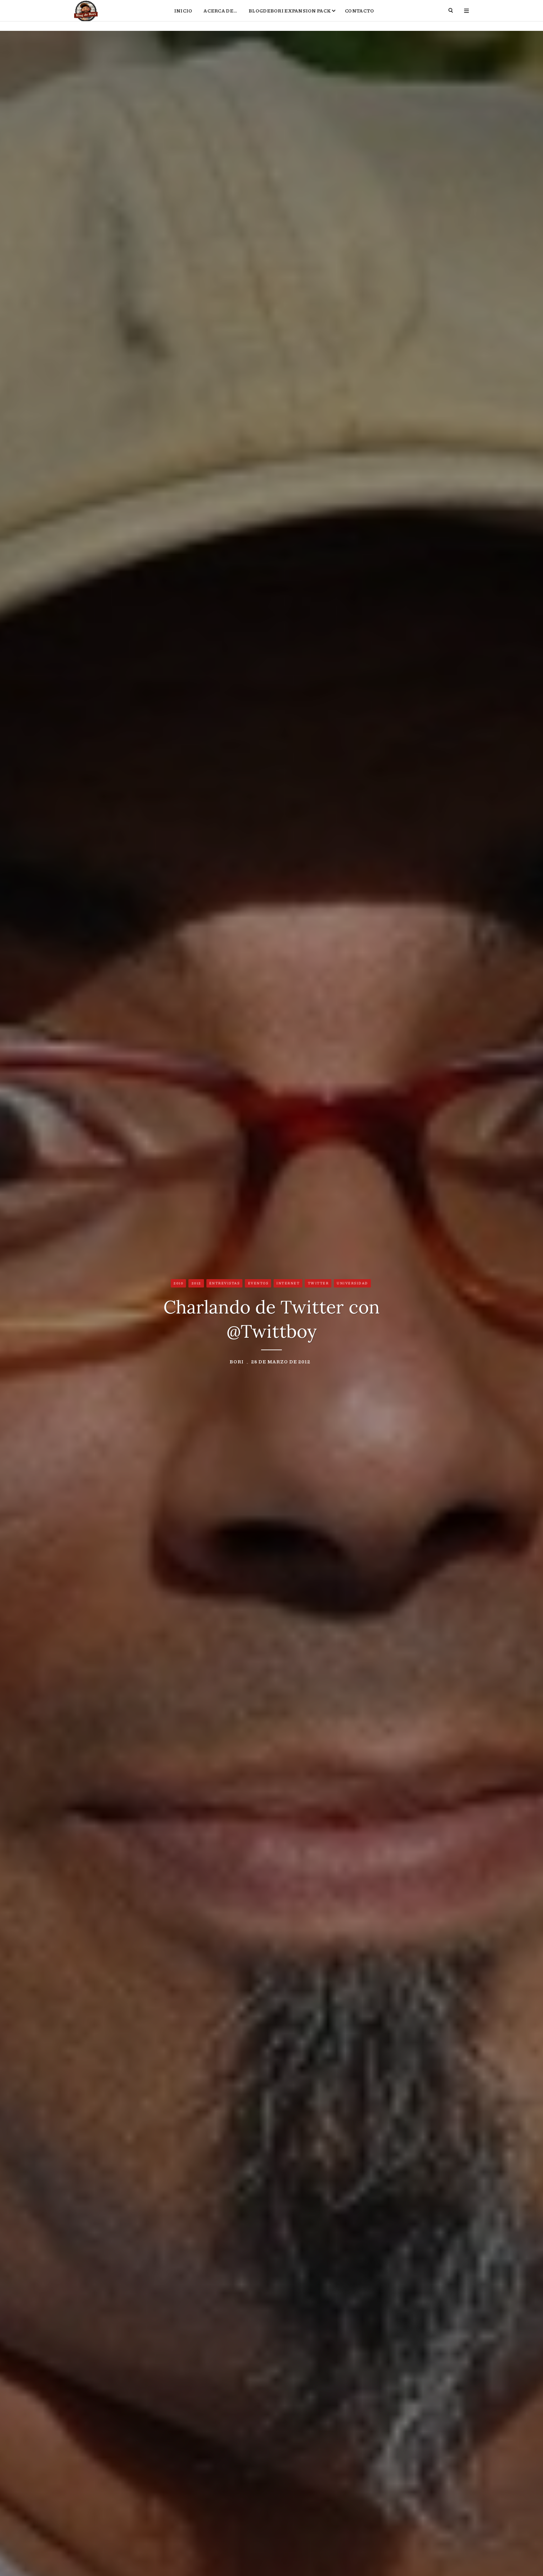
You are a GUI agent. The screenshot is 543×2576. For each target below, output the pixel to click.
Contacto (359, 15)
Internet (288, 1284)
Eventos (258, 1284)
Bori (237, 1362)
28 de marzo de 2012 (280, 1362)
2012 (196, 1284)
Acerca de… (220, 15)
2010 (178, 1284)
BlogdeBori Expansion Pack (290, 15)
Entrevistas (224, 1284)
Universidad (352, 1284)
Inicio (183, 15)
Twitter (318, 1284)
